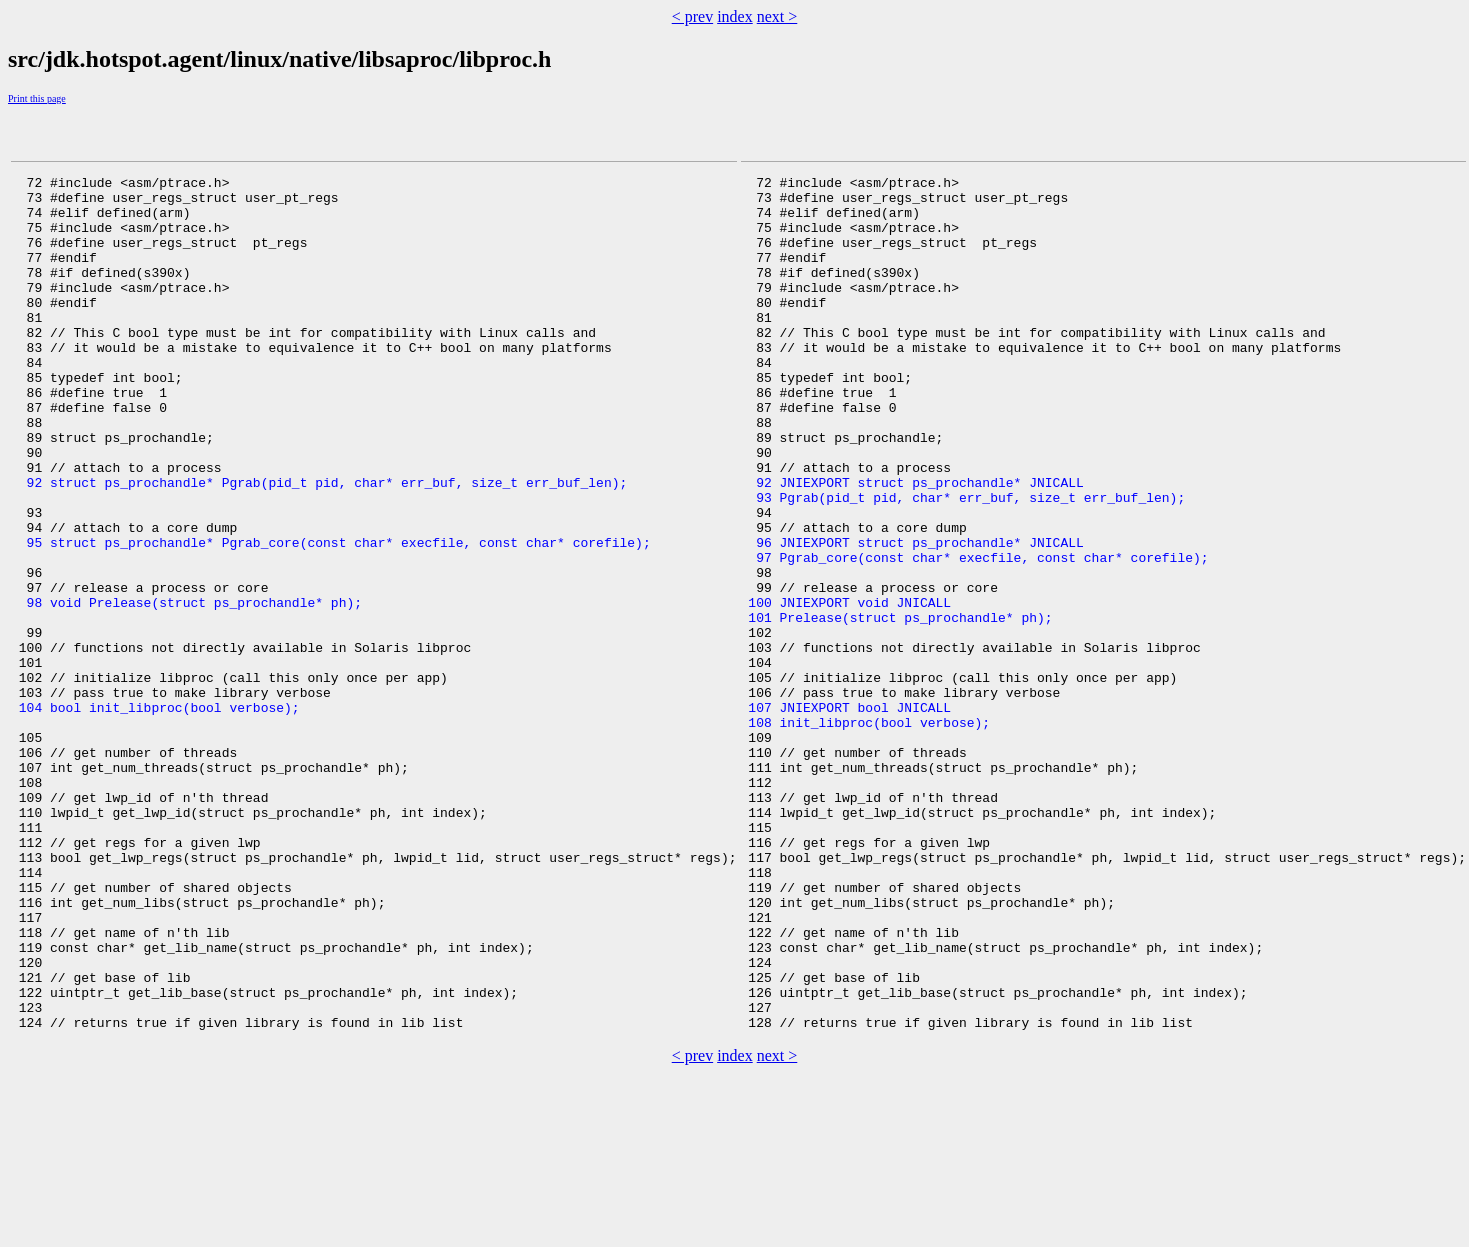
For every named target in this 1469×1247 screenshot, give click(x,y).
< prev (692, 16)
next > (777, 16)
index (735, 16)
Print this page (37, 98)
